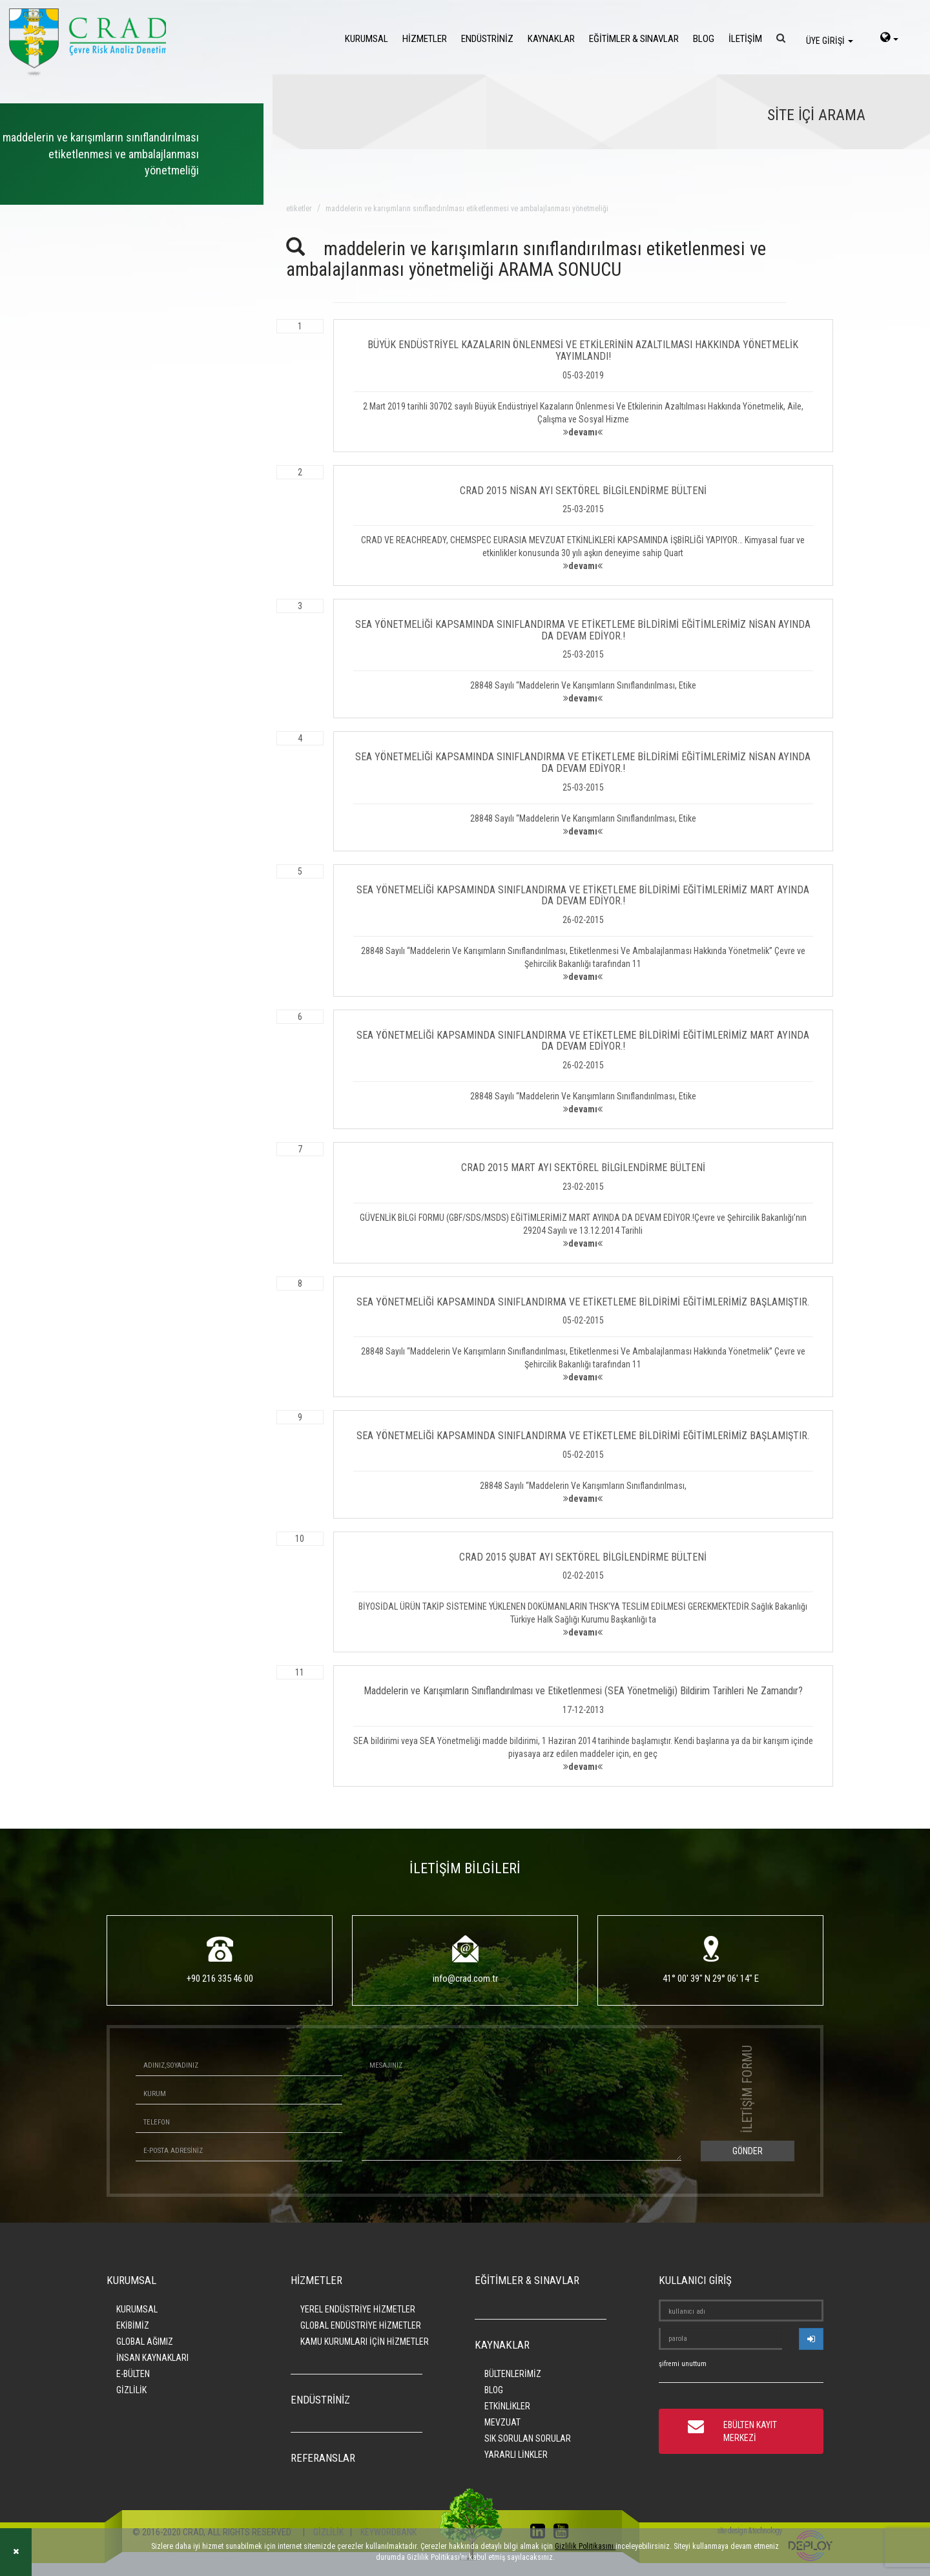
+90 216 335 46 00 (220, 1978)
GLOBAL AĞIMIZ (144, 2341)
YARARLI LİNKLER (516, 2454)
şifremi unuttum (683, 2364)
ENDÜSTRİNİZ (487, 39)
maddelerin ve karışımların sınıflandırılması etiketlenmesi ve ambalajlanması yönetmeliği (467, 208)
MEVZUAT (502, 2422)
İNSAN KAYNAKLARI (152, 2358)
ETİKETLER (299, 208)
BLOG (703, 39)
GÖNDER (747, 2151)
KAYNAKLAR (551, 39)
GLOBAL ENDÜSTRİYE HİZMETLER (360, 2325)
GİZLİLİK (131, 2390)
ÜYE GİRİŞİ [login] (829, 41)
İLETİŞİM (745, 39)
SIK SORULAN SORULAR (527, 2438)
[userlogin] (811, 2339)
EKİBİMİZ (132, 2325)
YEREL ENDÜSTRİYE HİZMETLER (357, 2309)
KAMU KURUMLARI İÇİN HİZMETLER (364, 2341)
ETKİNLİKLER (507, 2406)
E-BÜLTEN (133, 2374)
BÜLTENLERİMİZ (512, 2374)
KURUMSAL (366, 39)
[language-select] (889, 38)
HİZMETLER (424, 39)
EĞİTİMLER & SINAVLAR (634, 39)
